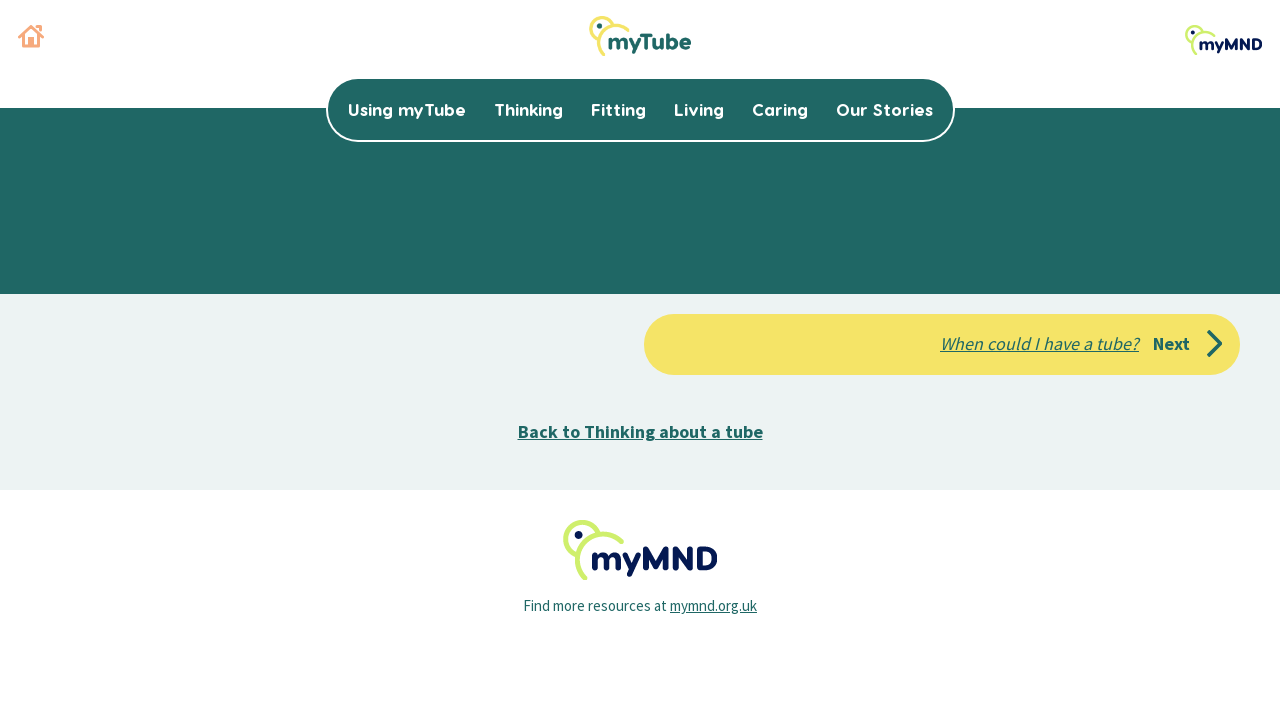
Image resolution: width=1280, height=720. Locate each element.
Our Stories (884, 109)
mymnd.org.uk (713, 605)
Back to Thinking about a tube (640, 431)
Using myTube (407, 109)
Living (699, 109)
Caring (780, 109)
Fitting (618, 109)
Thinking (528, 109)
